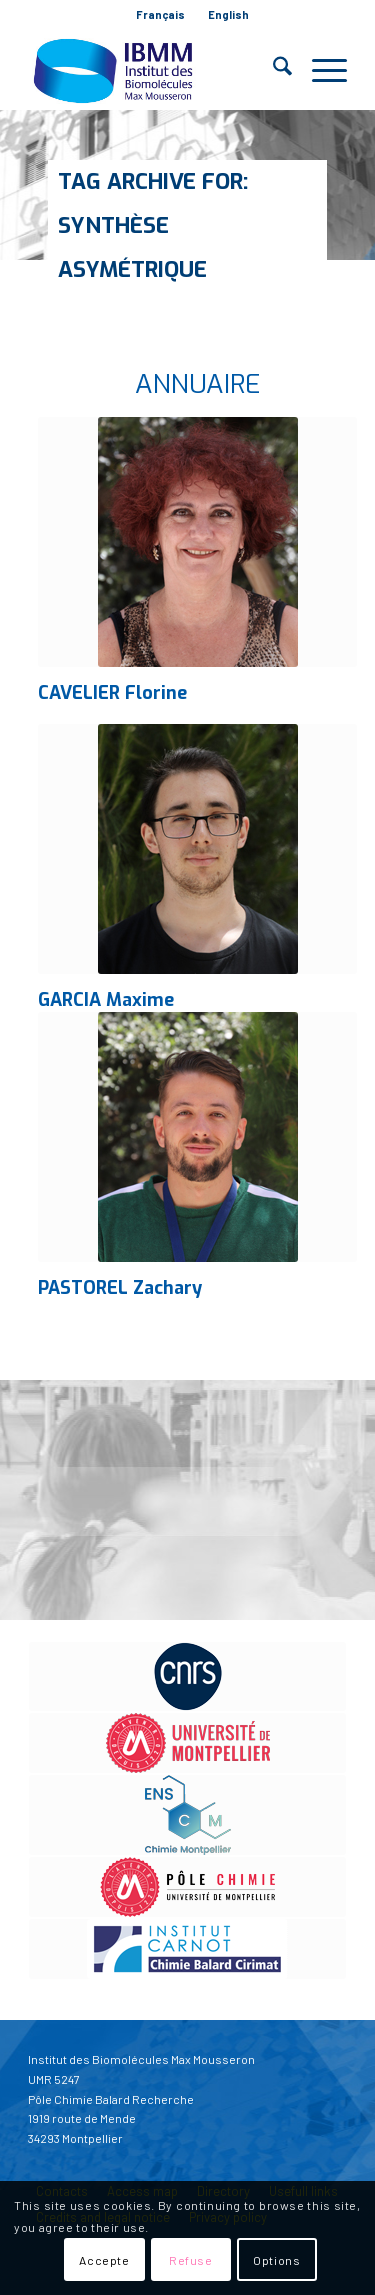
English (228, 14)
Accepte (104, 2260)
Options (276, 2260)
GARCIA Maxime (106, 1000)
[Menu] (319, 70)
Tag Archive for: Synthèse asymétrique (153, 225)
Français (160, 14)
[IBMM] (155, 70)
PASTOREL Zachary (120, 1288)
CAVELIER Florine (112, 693)
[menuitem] (161, 15)
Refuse (191, 2260)
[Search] (272, 70)
